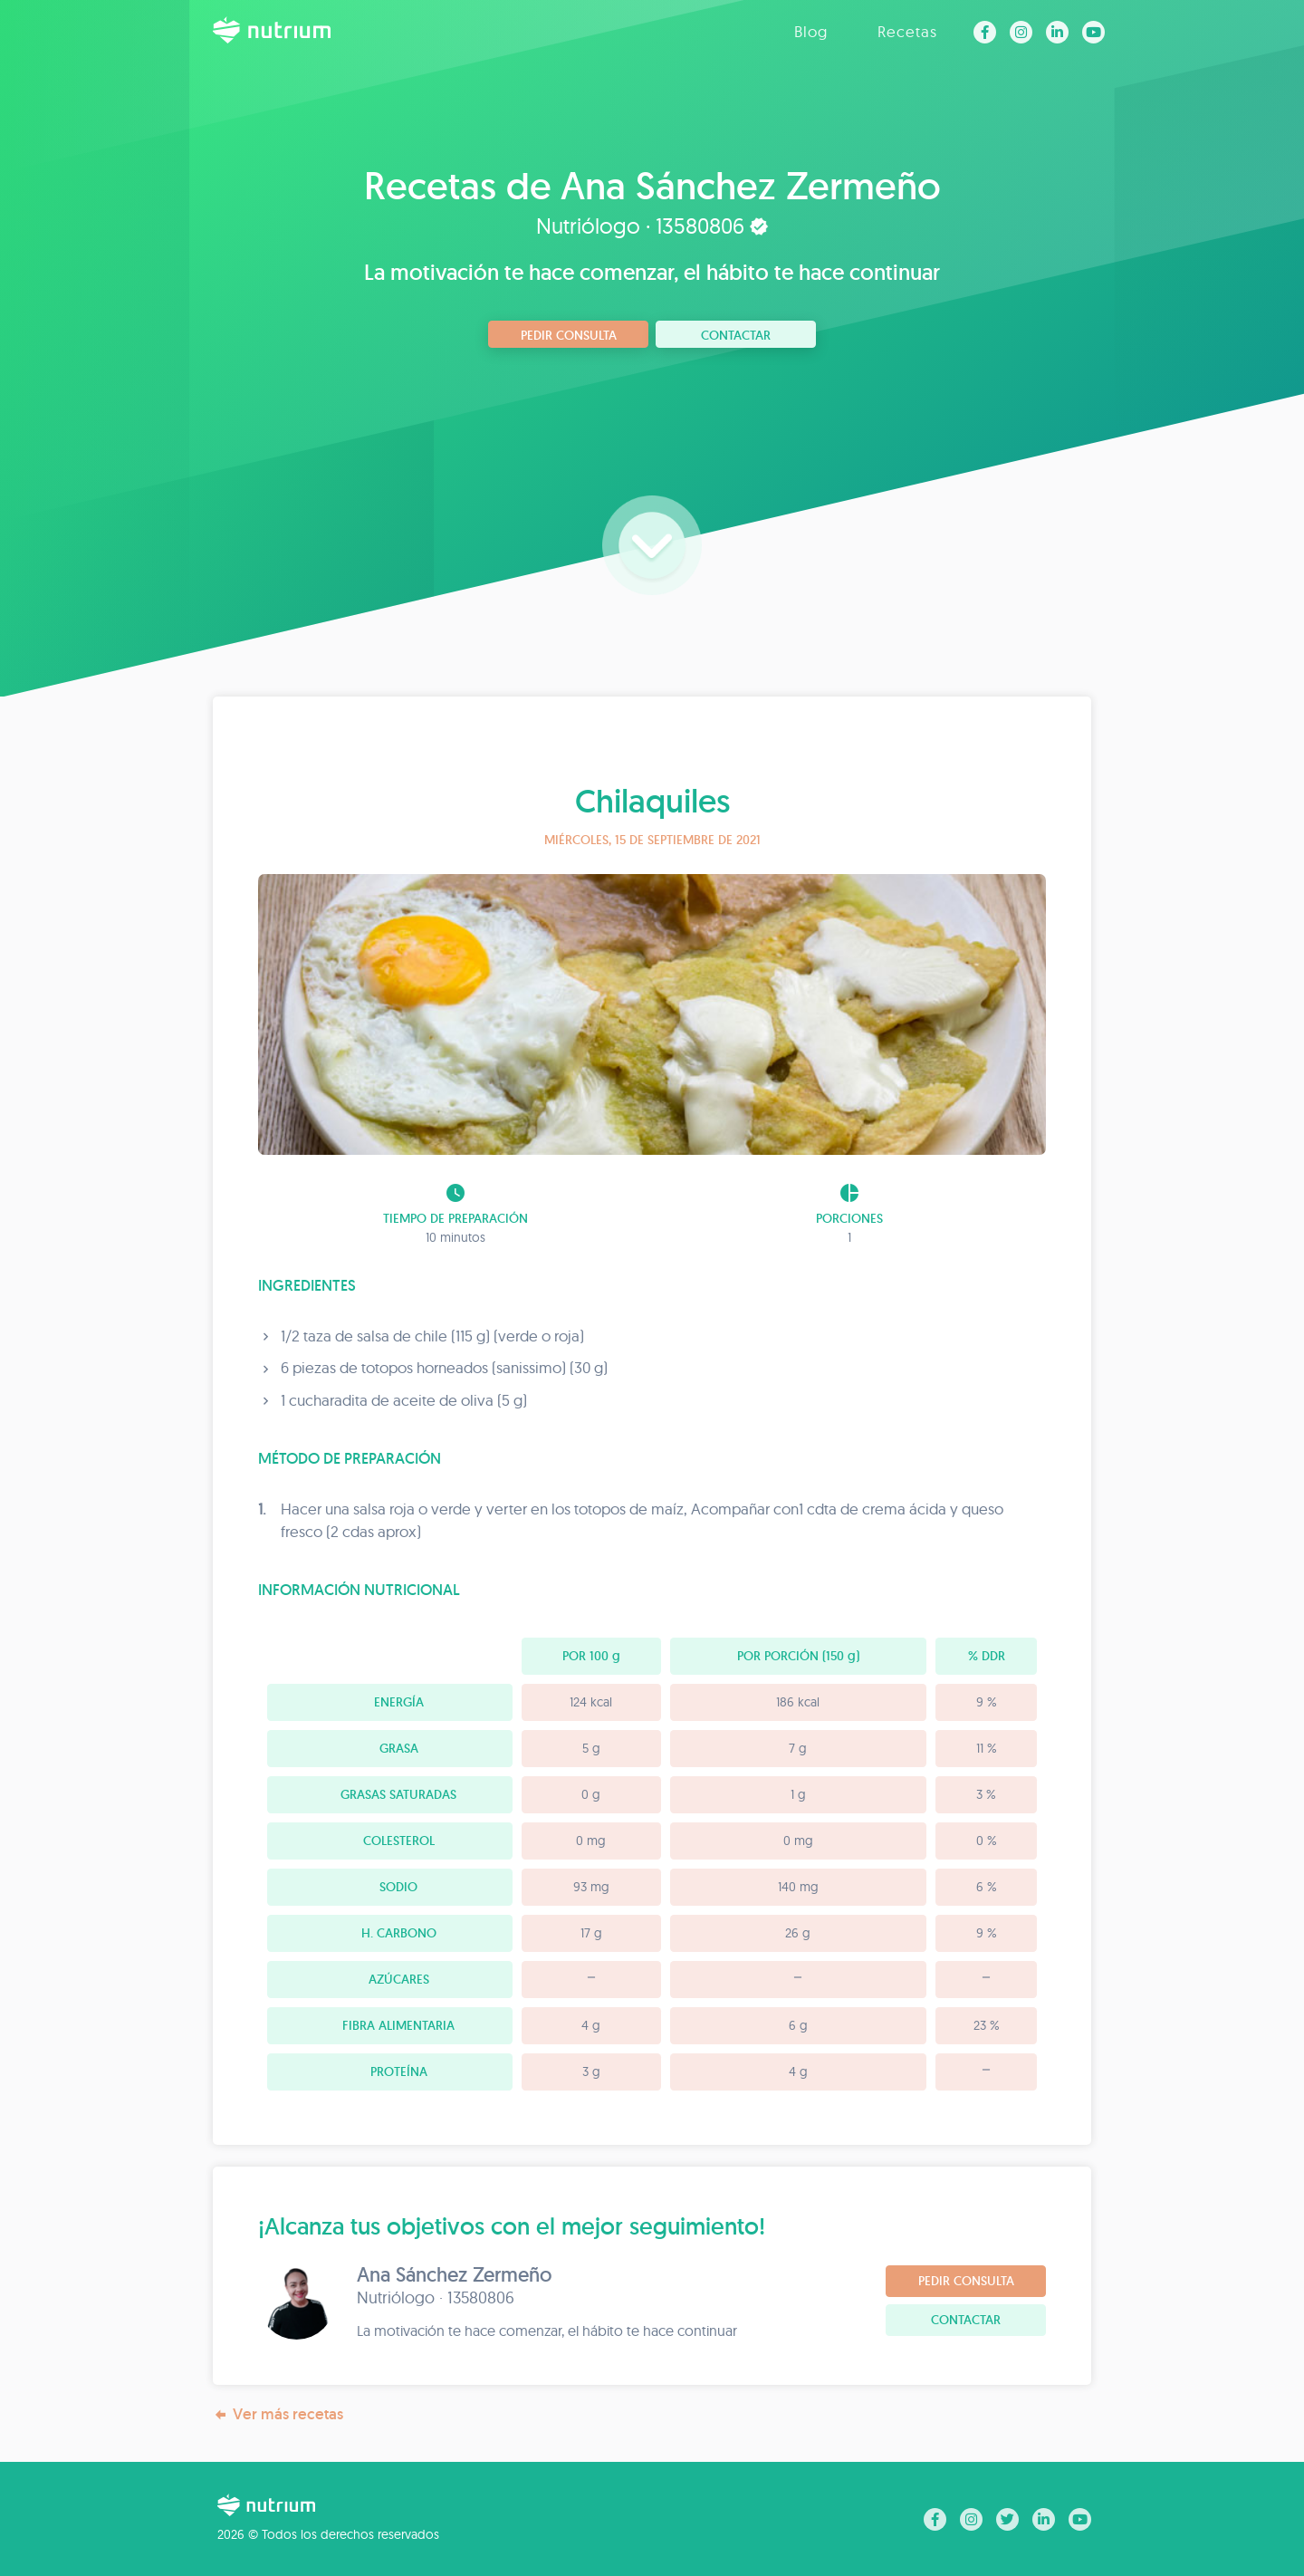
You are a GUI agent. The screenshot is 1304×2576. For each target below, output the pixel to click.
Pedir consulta (569, 335)
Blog (811, 31)
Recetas (907, 31)
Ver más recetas (278, 2414)
